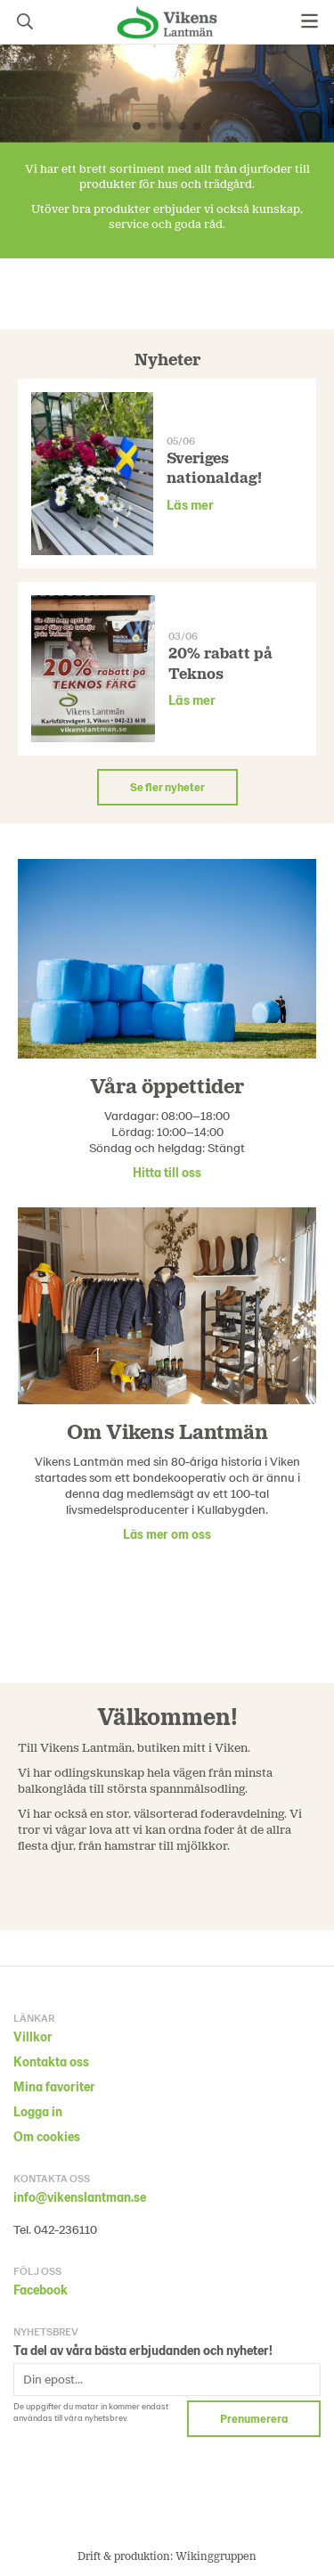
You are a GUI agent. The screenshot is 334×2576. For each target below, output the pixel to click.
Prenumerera (254, 2418)
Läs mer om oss (167, 1534)
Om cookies (46, 2136)
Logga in (37, 2111)
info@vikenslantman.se (79, 2196)
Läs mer (190, 504)
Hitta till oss (167, 1172)
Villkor (33, 2036)
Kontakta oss (51, 2061)
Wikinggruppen (216, 2555)
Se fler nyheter (167, 787)
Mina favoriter (54, 2086)
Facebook (40, 2289)
